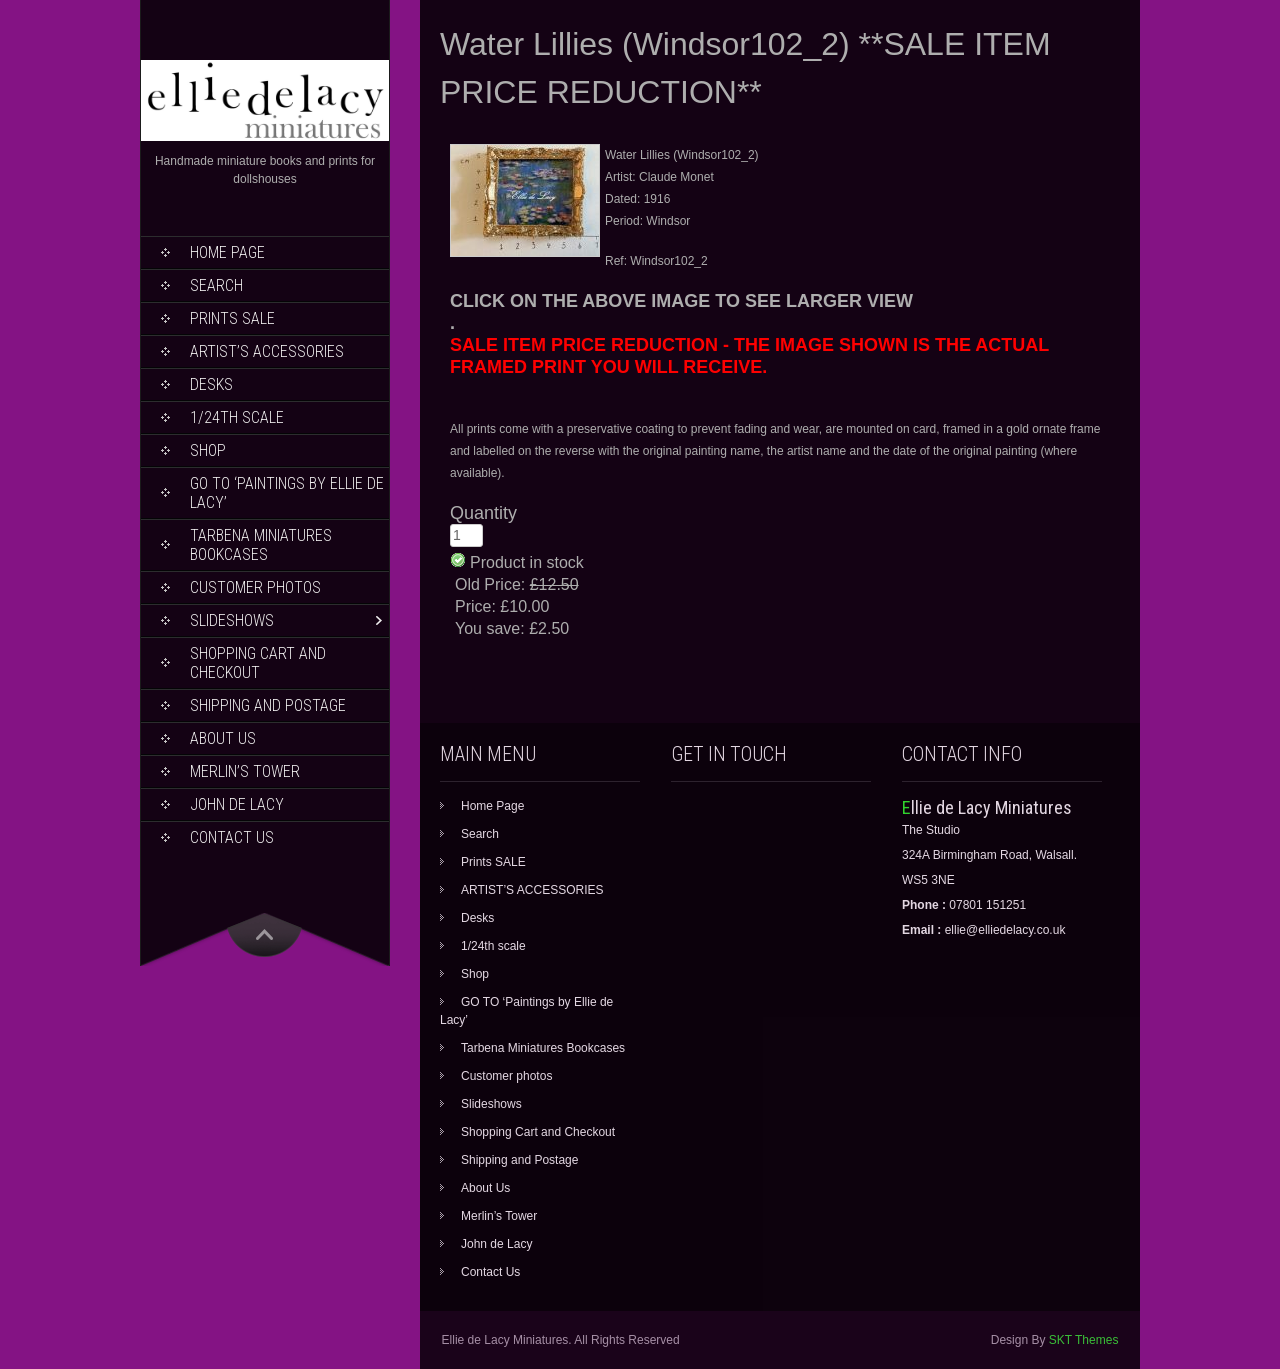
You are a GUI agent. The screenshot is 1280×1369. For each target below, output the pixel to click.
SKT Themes (1084, 1340)
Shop (208, 450)
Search (216, 285)
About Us (223, 738)
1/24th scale (237, 417)
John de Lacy (237, 804)
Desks (211, 384)
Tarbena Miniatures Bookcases (261, 545)
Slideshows (232, 620)
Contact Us (232, 837)
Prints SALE (232, 318)
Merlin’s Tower (245, 771)
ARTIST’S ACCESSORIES (267, 351)
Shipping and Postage (268, 705)
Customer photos (255, 587)
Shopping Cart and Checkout (258, 663)
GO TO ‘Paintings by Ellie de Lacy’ (287, 493)
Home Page (227, 252)
